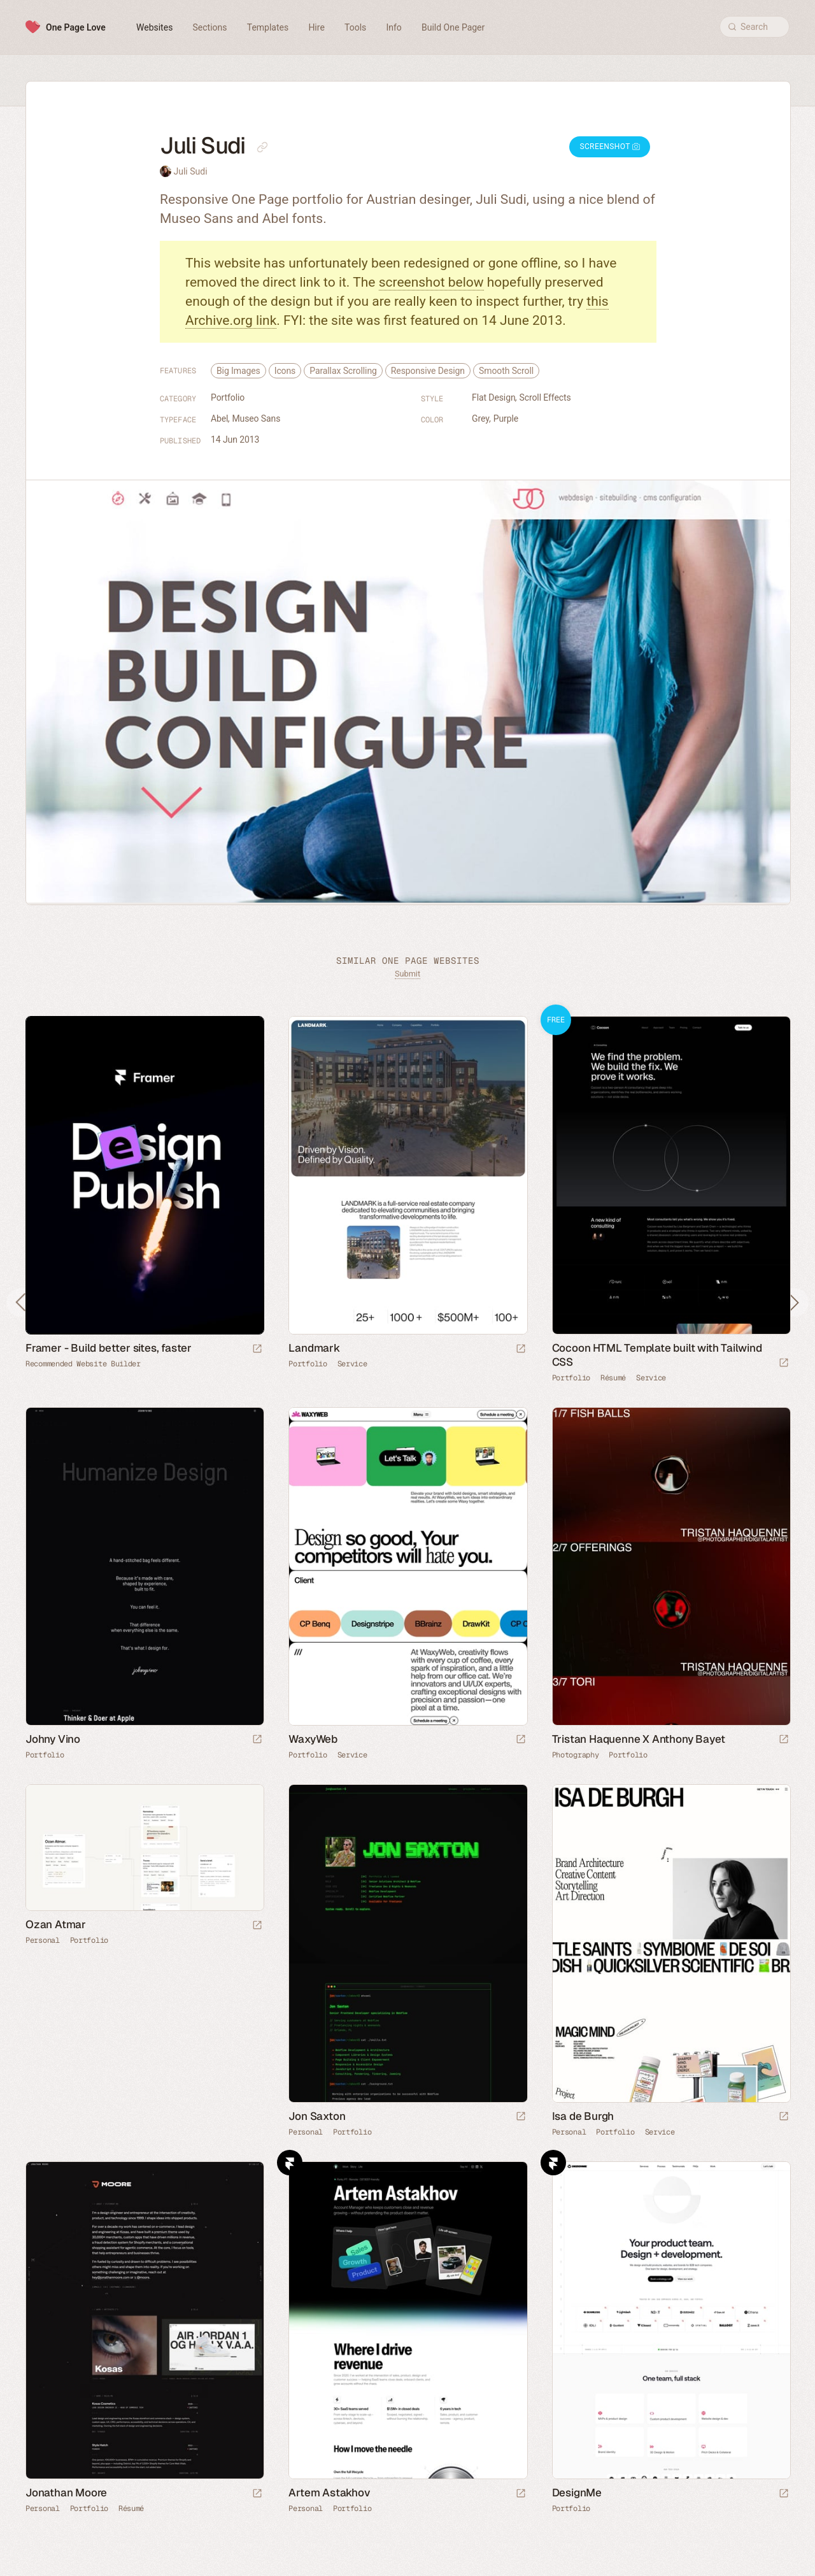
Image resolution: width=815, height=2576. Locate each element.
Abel (219, 418)
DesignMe (577, 2493)
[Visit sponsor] (257, 1349)
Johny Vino (52, 1739)
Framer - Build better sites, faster (108, 1348)
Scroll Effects (545, 397)
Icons (285, 371)
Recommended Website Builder (83, 1364)
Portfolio (227, 397)
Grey (481, 418)
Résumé (613, 1378)
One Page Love (76, 27)
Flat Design (494, 397)
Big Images (238, 371)
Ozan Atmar (55, 1924)
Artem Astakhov (329, 2493)
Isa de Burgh (583, 2116)
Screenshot (609, 146)
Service (352, 1364)
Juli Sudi (190, 171)
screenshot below (431, 282)
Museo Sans (256, 418)
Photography (575, 1755)
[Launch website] (521, 1349)
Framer (289, 2162)
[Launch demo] (784, 1363)
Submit (407, 973)
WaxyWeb (312, 1739)
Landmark (313, 1348)
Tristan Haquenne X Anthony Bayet (639, 1739)
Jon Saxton (316, 2116)
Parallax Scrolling (343, 371)
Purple (505, 418)
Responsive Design (428, 371)
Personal (42, 1940)
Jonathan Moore (66, 2493)
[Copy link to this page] (262, 147)
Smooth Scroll (506, 371)
